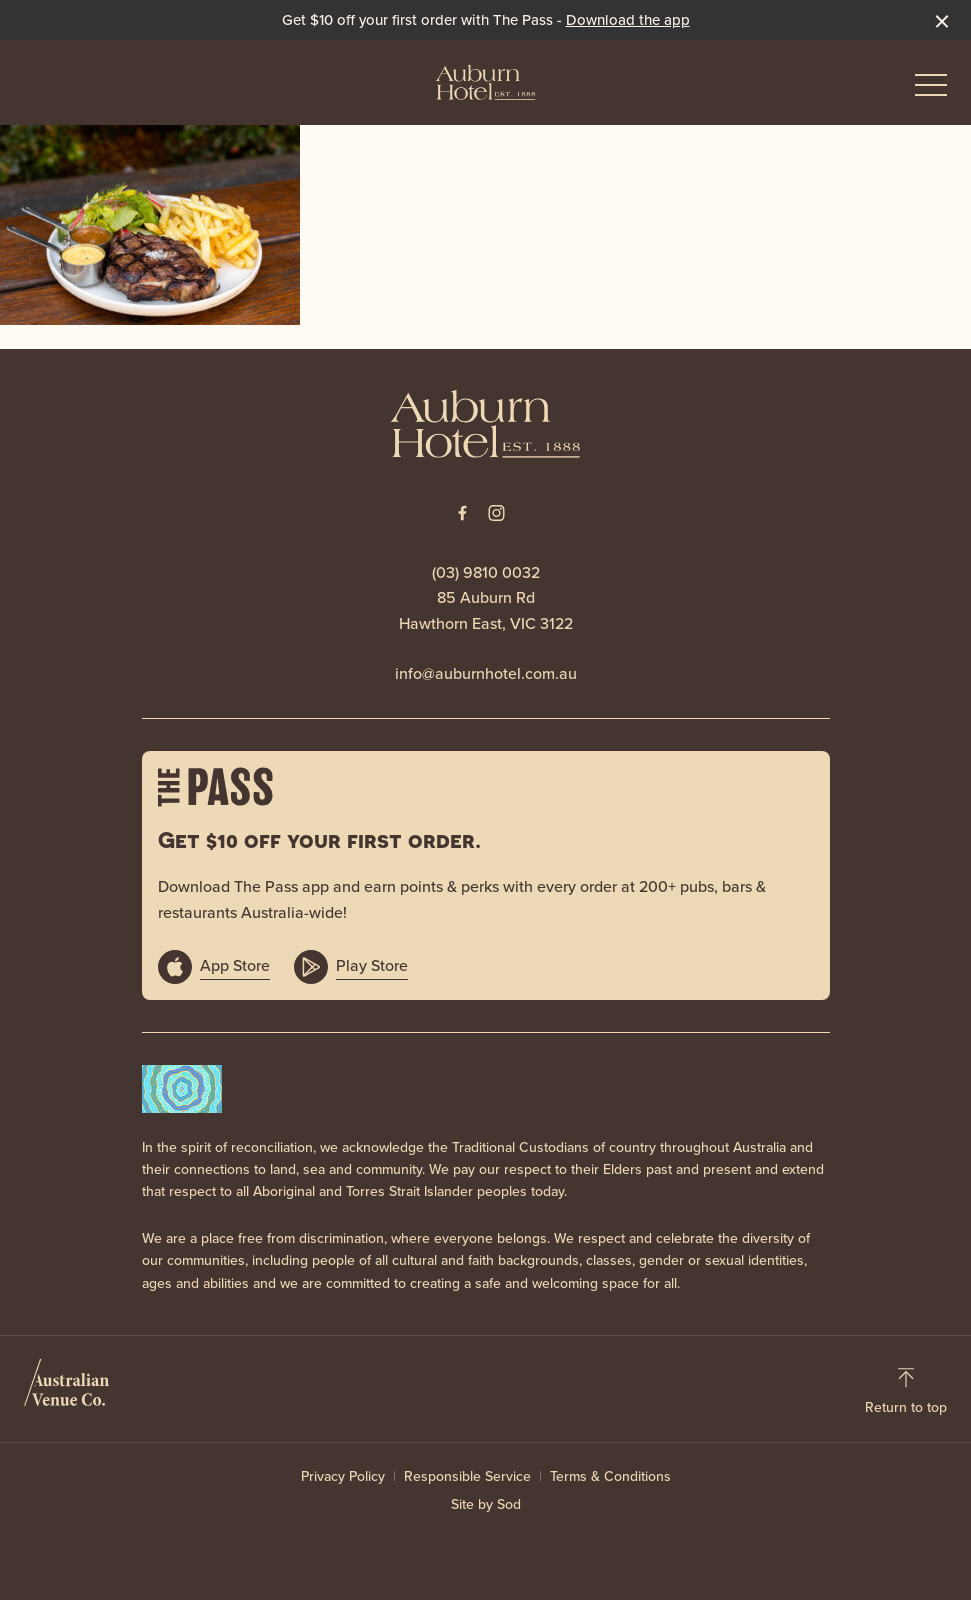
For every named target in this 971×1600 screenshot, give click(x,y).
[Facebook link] (463, 513)
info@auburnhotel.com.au (486, 673)
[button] (931, 90)
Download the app (628, 20)
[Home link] (486, 82)
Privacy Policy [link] (343, 1477)
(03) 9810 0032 (486, 572)
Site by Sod (486, 1504)
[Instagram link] (497, 513)
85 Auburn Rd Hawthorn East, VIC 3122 (486, 610)
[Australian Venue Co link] (66, 1389)
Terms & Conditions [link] (610, 1477)
